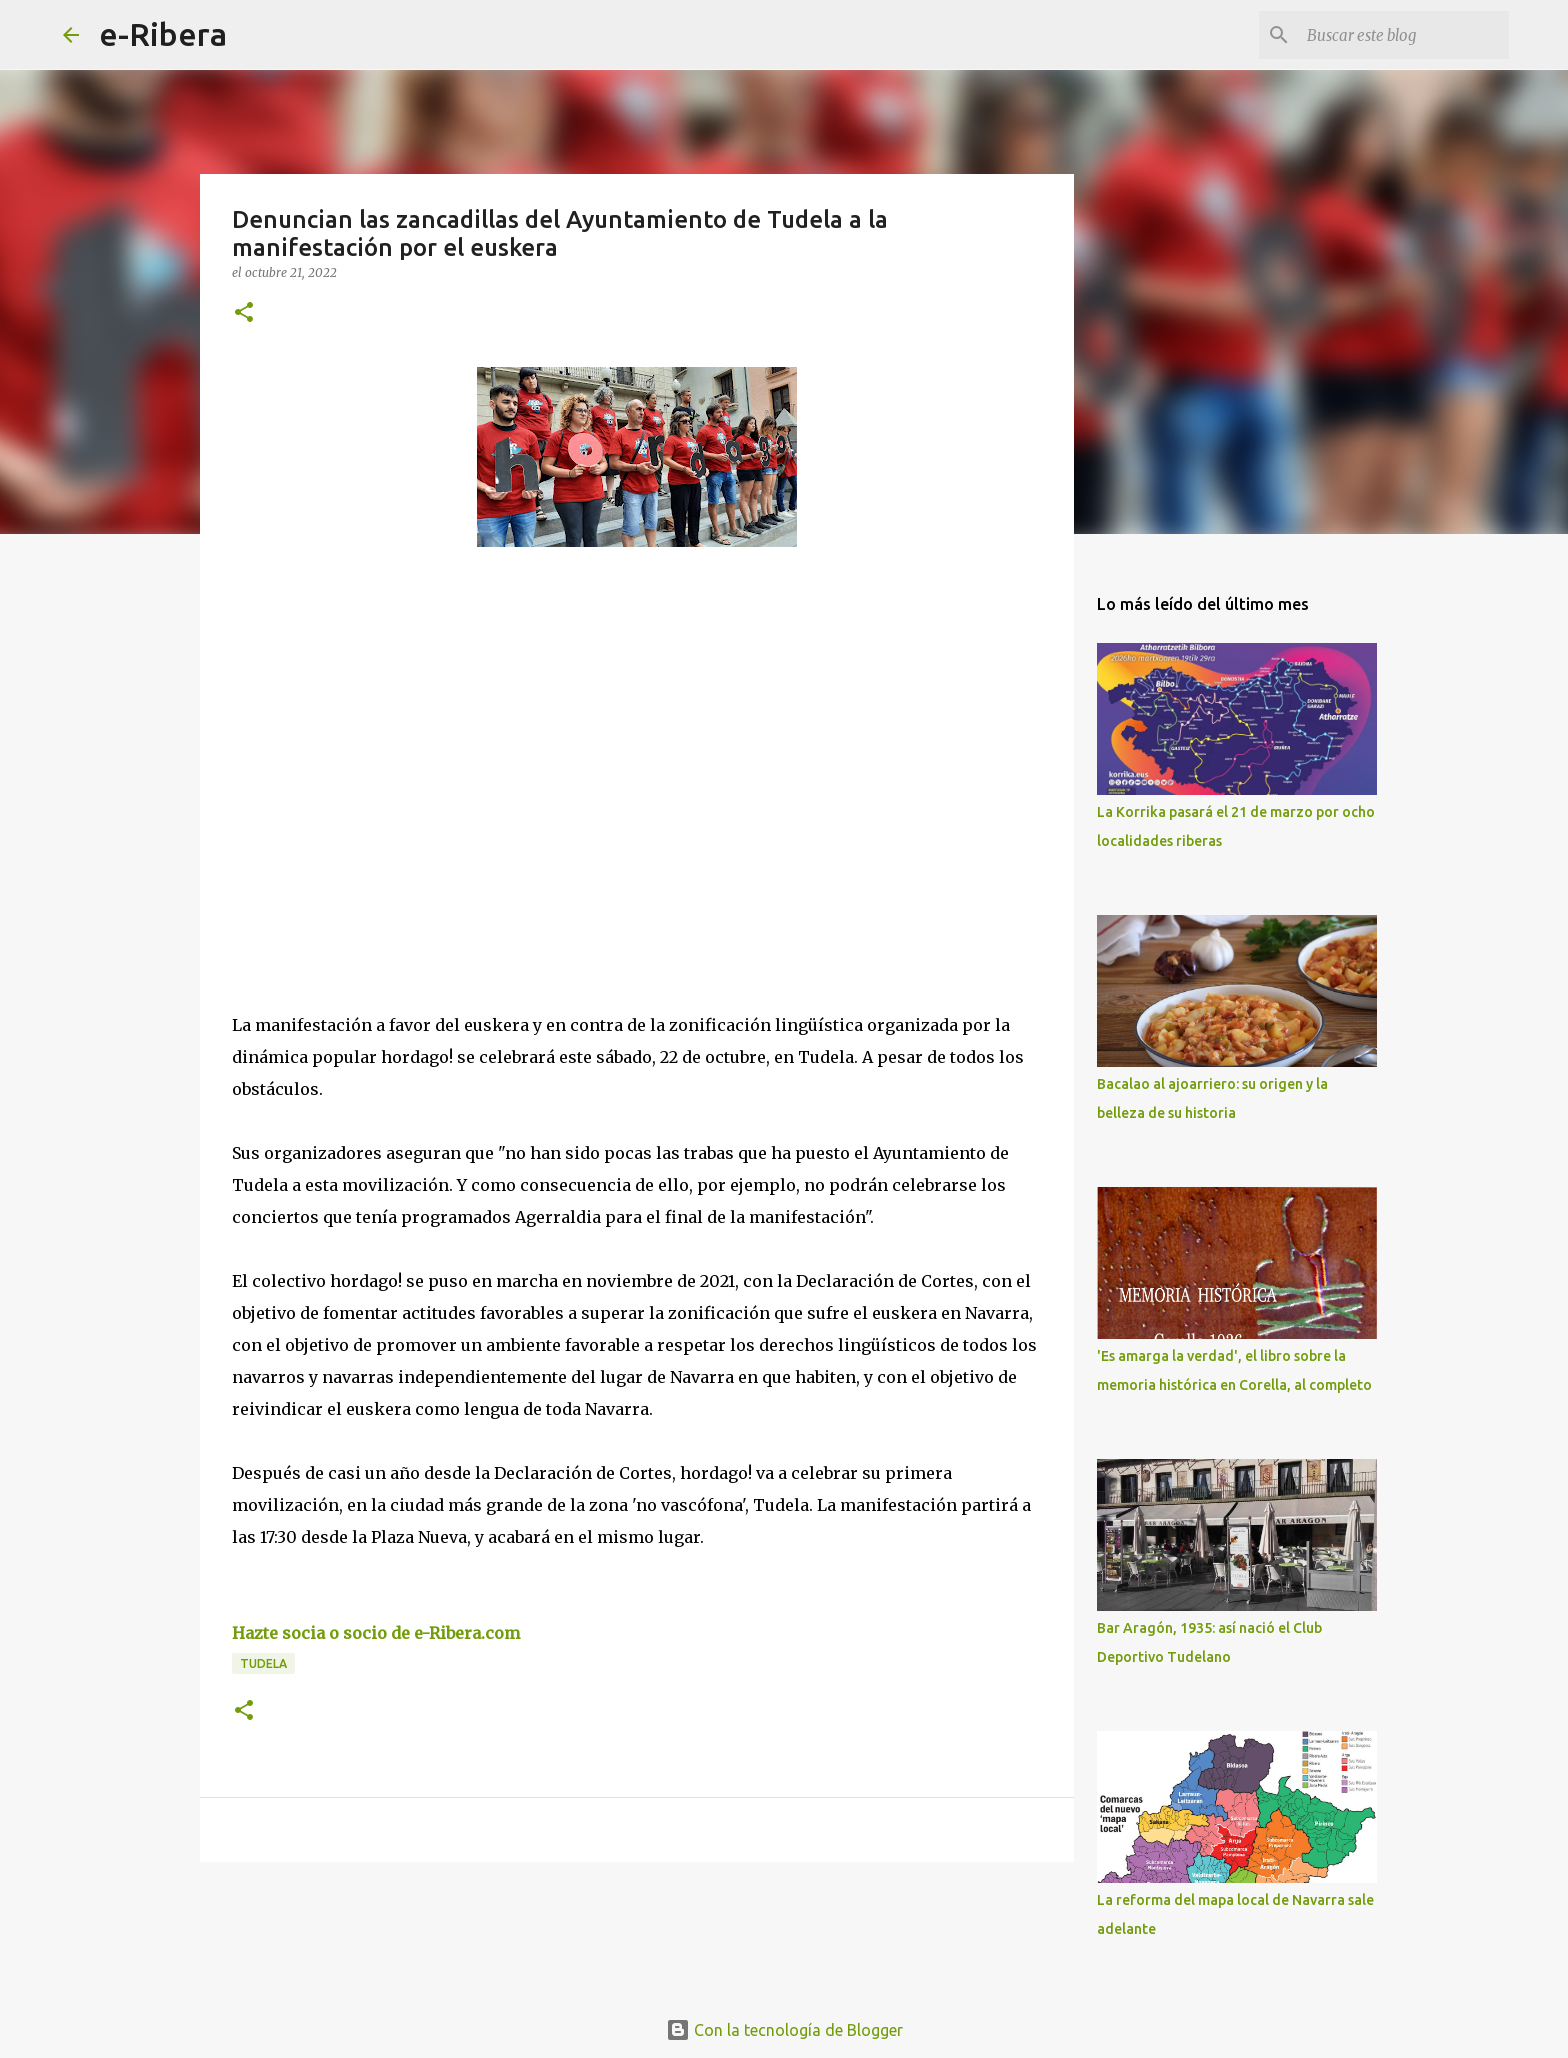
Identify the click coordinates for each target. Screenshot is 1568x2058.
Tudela (263, 1663)
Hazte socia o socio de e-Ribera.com (376, 1633)
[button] (244, 313)
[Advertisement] (382, 746)
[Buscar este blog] (1404, 35)
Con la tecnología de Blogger (784, 2030)
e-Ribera (163, 34)
